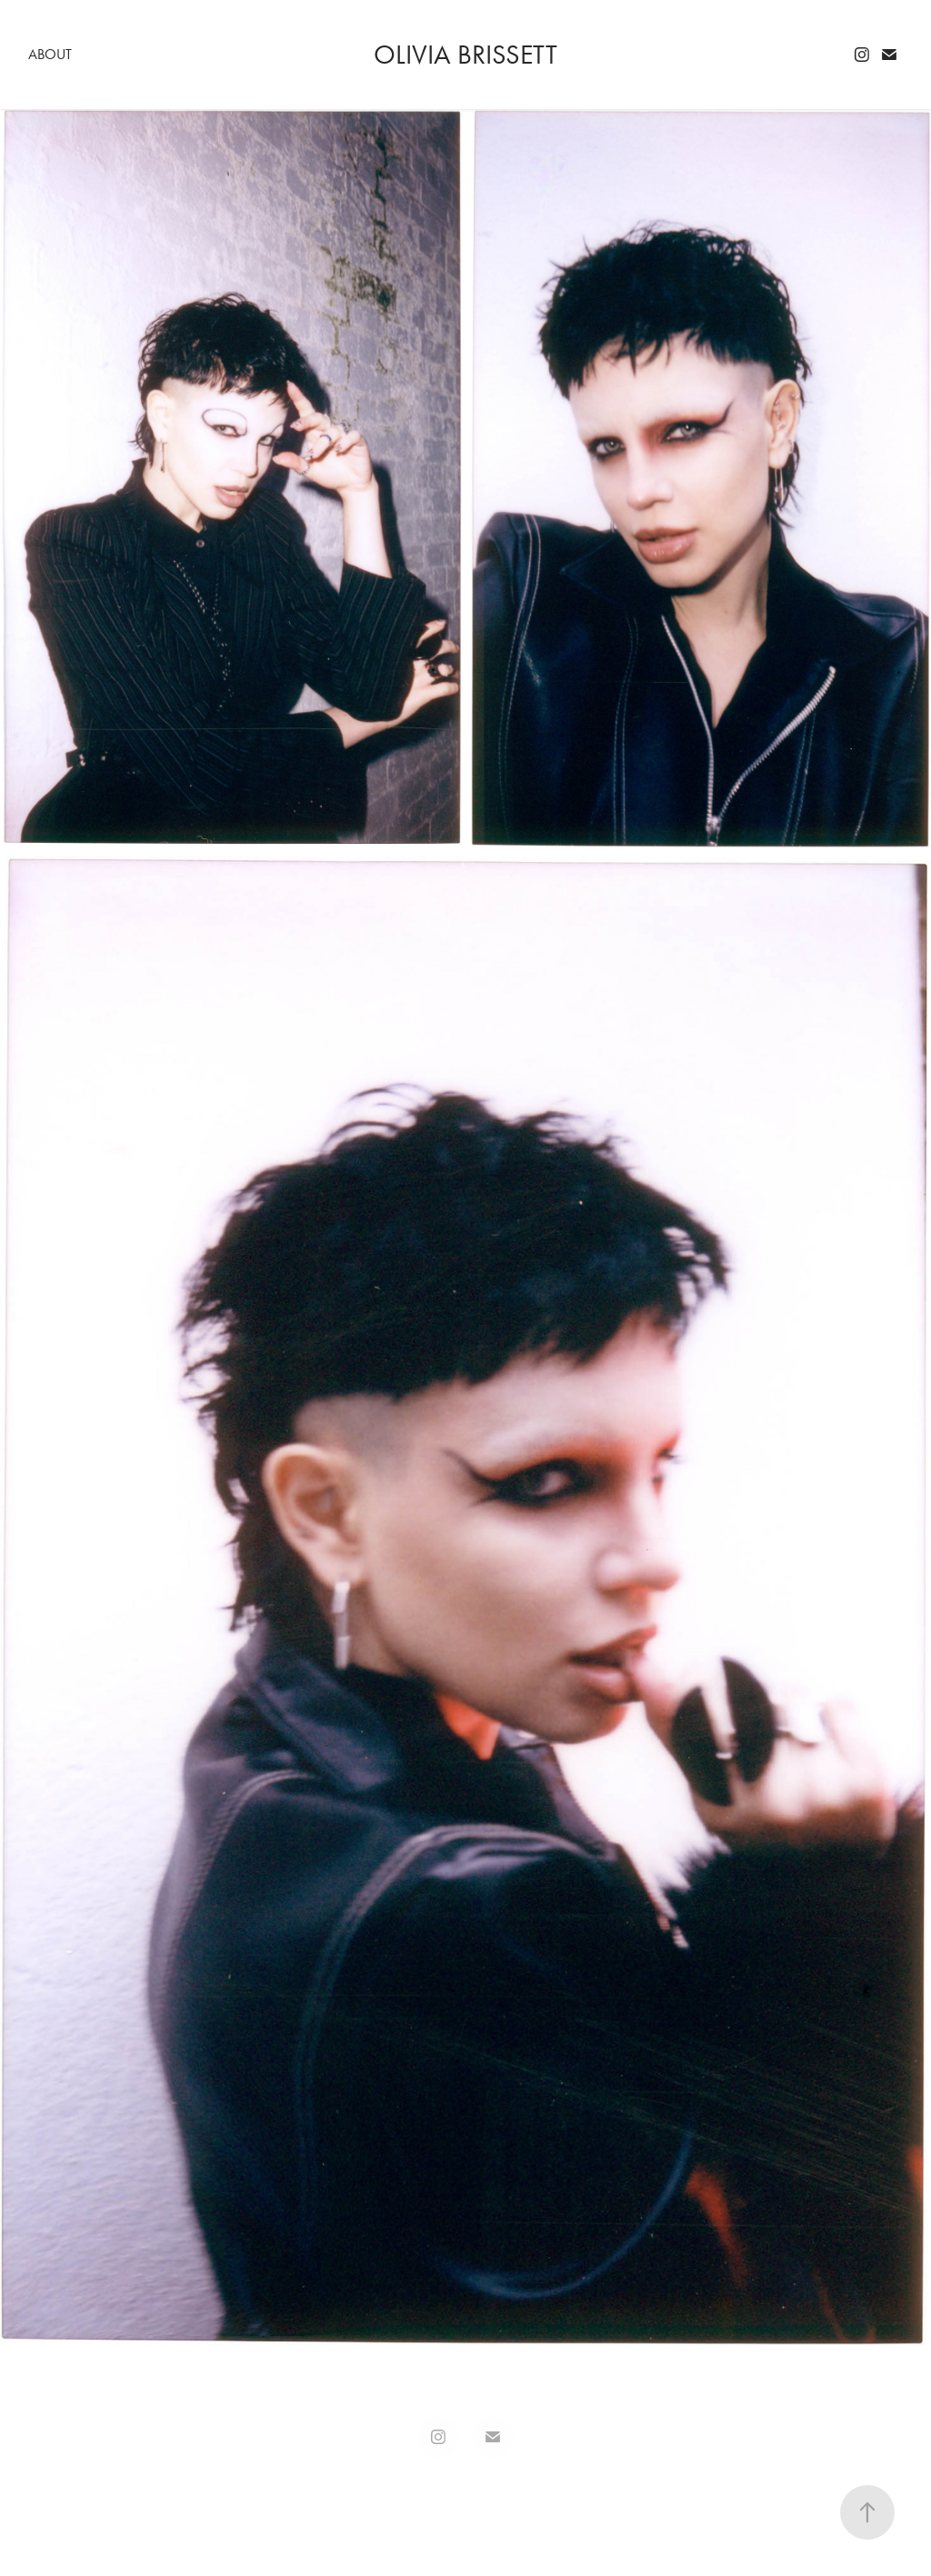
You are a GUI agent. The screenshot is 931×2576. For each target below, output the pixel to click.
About (50, 54)
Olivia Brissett (465, 54)
